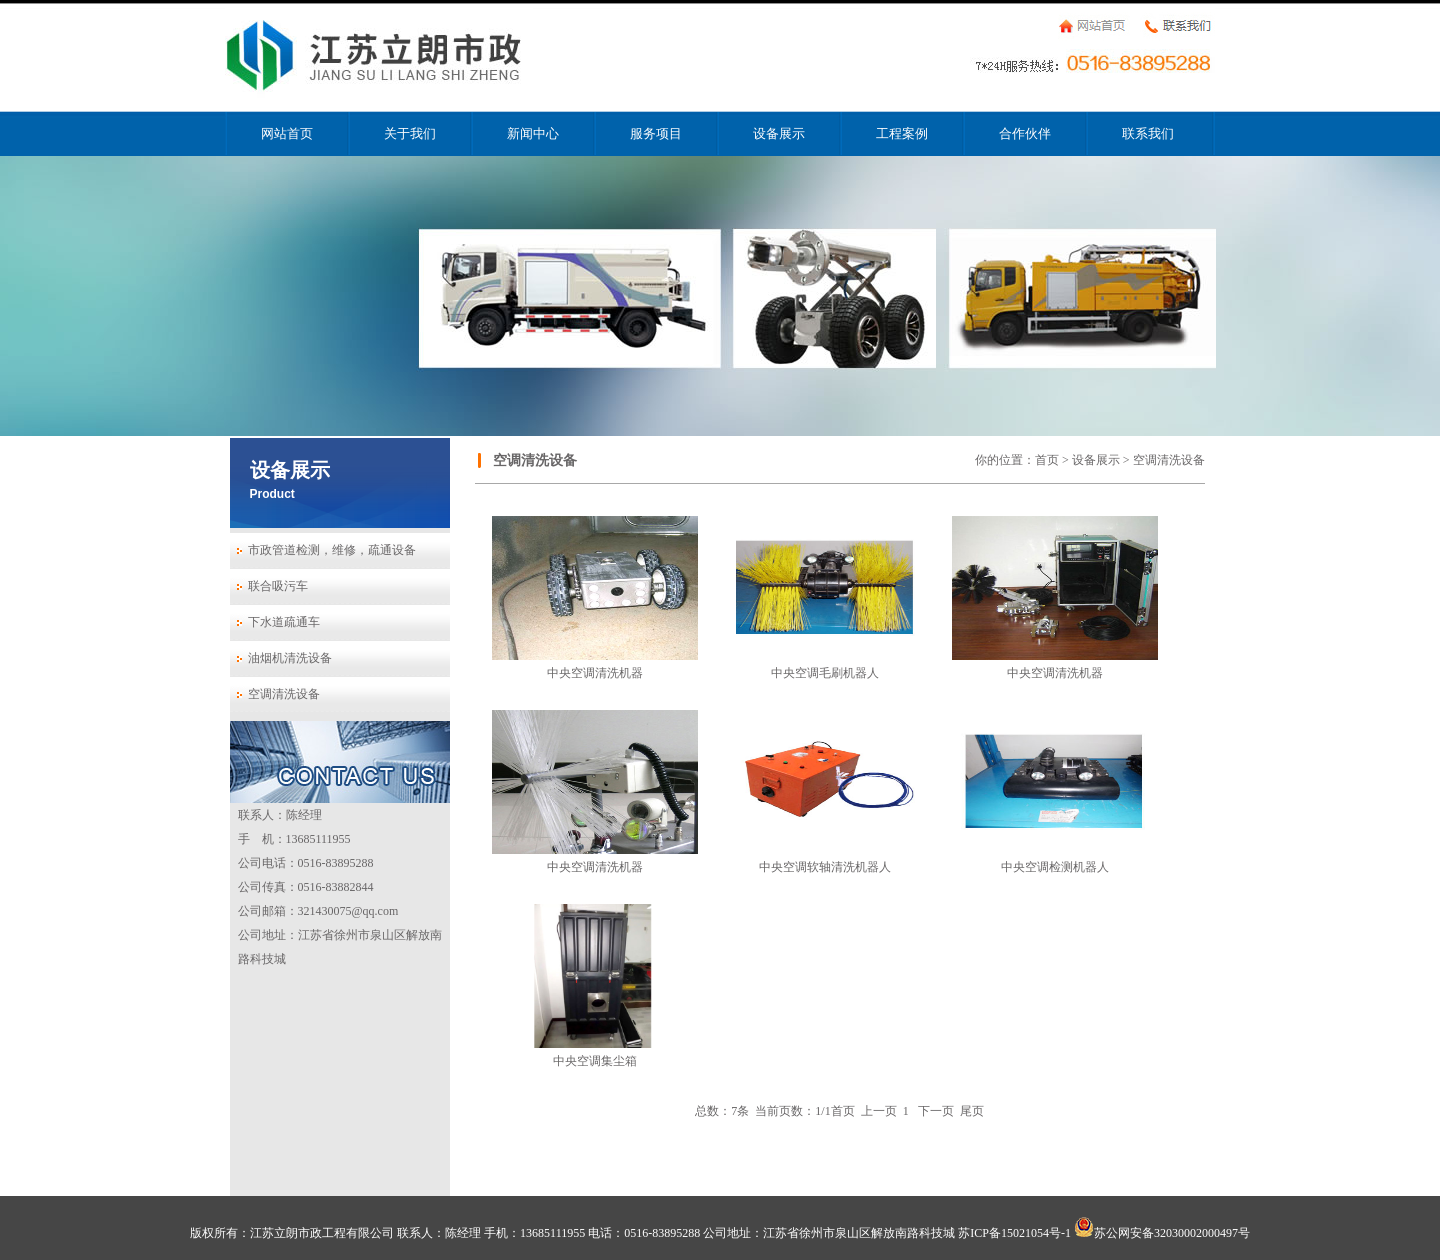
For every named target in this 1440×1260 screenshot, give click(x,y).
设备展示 (779, 133)
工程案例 (902, 133)
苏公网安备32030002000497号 (1162, 1233)
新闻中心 (533, 133)
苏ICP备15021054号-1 (1014, 1233)
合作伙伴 (1025, 133)
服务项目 (656, 133)
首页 (1047, 460)
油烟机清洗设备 (290, 658)
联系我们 (1148, 133)
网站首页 (287, 133)
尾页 (972, 1111)
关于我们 (410, 133)
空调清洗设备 (284, 694)
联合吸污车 (278, 586)
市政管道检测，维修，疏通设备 (332, 550)
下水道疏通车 (284, 622)
